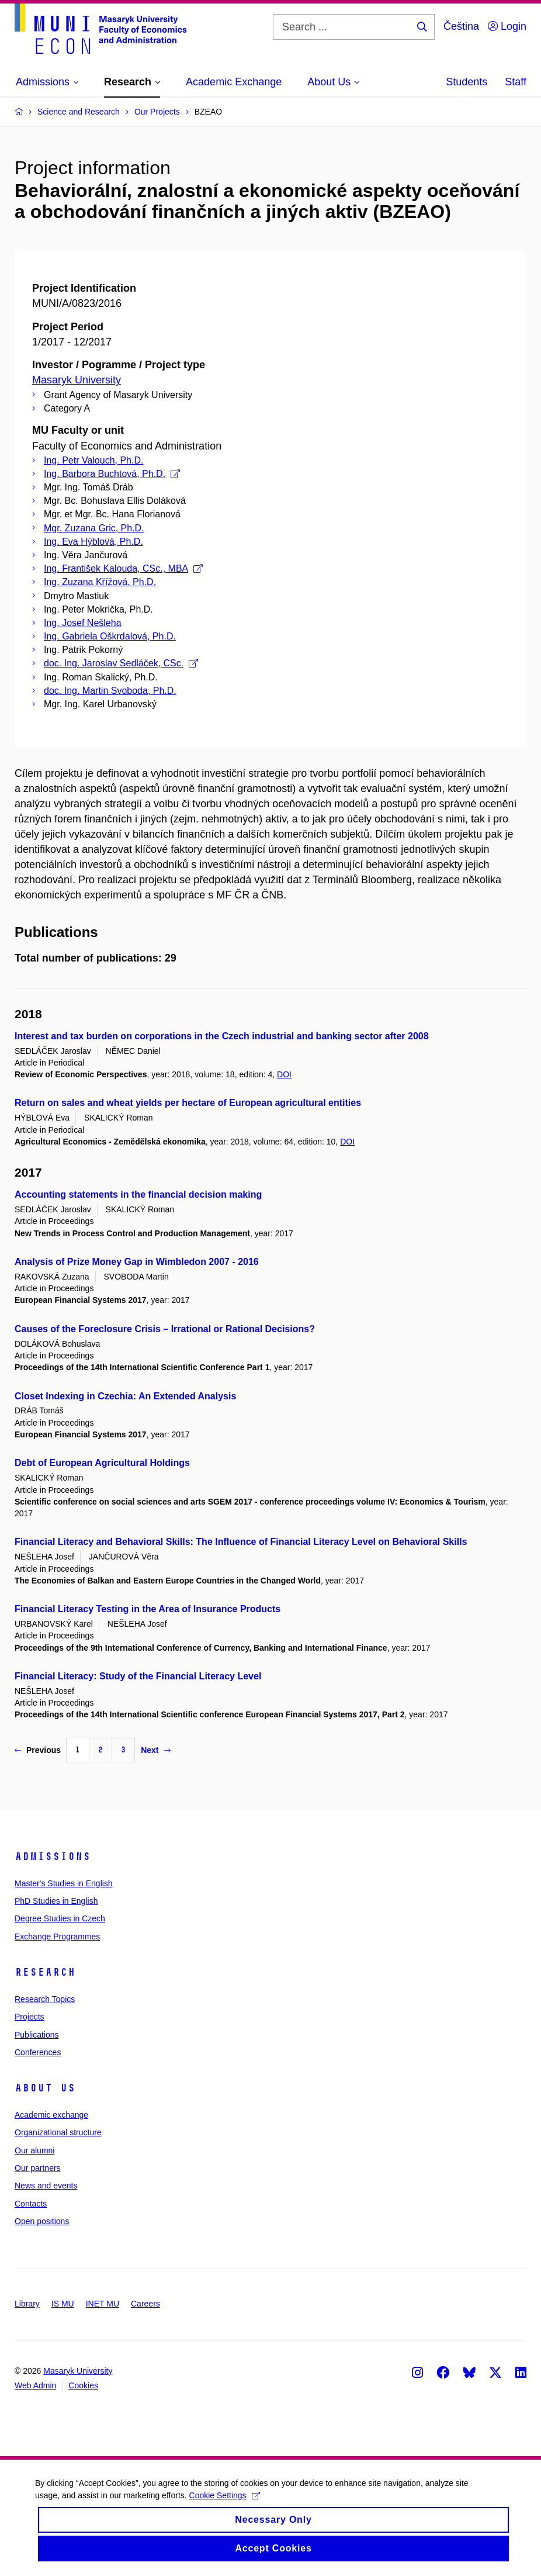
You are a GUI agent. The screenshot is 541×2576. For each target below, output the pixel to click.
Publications (37, 2034)
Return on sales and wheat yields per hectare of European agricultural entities (188, 1103)
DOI (284, 1074)
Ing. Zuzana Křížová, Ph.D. (100, 582)
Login (507, 26)
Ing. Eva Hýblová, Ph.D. (93, 542)
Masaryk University (76, 380)
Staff (515, 82)
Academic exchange (51, 2114)
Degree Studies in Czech (60, 1918)
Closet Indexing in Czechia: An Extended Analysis (125, 1396)
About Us (45, 2087)
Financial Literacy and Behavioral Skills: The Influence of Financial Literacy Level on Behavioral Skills (241, 1542)
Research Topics (45, 1999)
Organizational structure (58, 2132)
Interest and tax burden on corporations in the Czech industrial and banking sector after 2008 (222, 1036)
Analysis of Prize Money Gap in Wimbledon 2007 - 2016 (137, 1262)
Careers (145, 2303)
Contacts (31, 2203)
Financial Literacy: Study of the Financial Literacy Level (138, 1676)
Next (155, 1750)
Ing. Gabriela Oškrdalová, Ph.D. (110, 636)
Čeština (461, 26)
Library (27, 2303)
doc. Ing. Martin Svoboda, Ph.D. (110, 691)
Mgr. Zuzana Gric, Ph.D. (94, 528)
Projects (29, 2016)
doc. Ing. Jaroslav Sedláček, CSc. (121, 663)
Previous (38, 1750)
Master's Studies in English (64, 1883)
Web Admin (35, 2385)
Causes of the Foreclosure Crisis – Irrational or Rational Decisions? (165, 1329)
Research (45, 1972)
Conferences (38, 2052)
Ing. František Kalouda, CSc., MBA (123, 568)
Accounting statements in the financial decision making (138, 1194)
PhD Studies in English (56, 1901)
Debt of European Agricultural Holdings (102, 1463)
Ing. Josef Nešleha (83, 623)
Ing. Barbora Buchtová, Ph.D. (112, 474)
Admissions (53, 1856)
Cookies (83, 2385)
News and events (46, 2185)
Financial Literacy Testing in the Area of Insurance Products (147, 1609)
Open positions (42, 2221)
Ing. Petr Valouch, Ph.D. (93, 460)
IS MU (62, 2303)
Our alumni (34, 2150)
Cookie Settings (224, 2504)
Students (466, 82)
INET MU (102, 2303)
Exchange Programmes (57, 1936)
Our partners (38, 2168)
